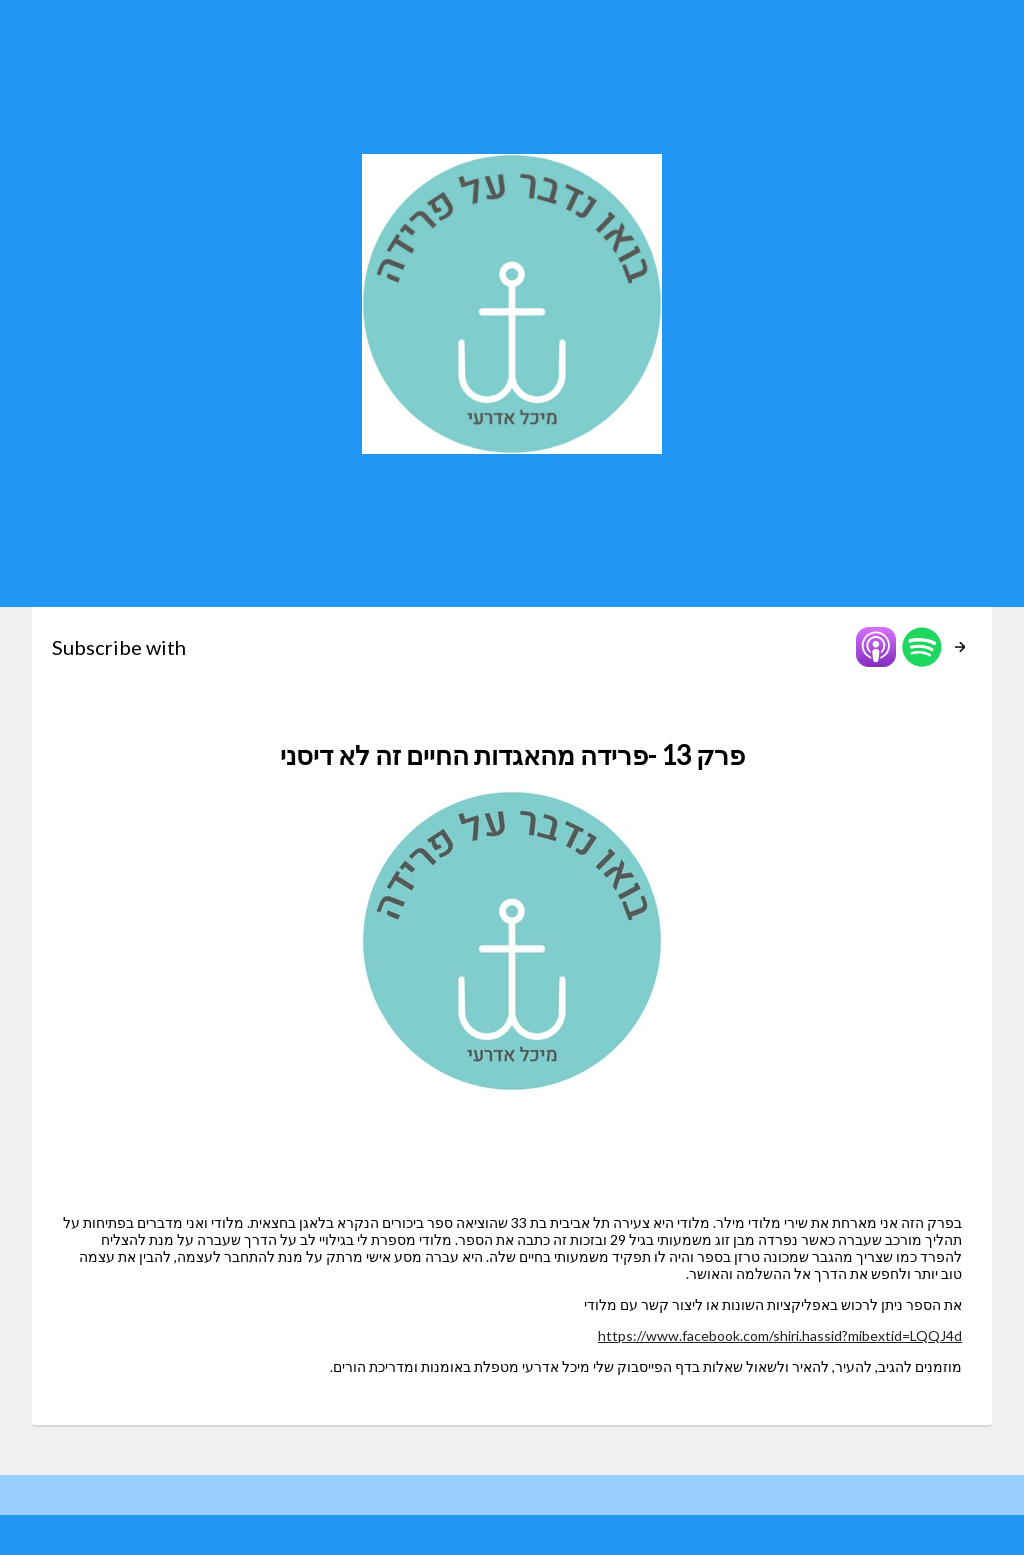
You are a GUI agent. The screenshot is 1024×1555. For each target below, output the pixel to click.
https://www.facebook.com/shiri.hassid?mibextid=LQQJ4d (780, 1335)
